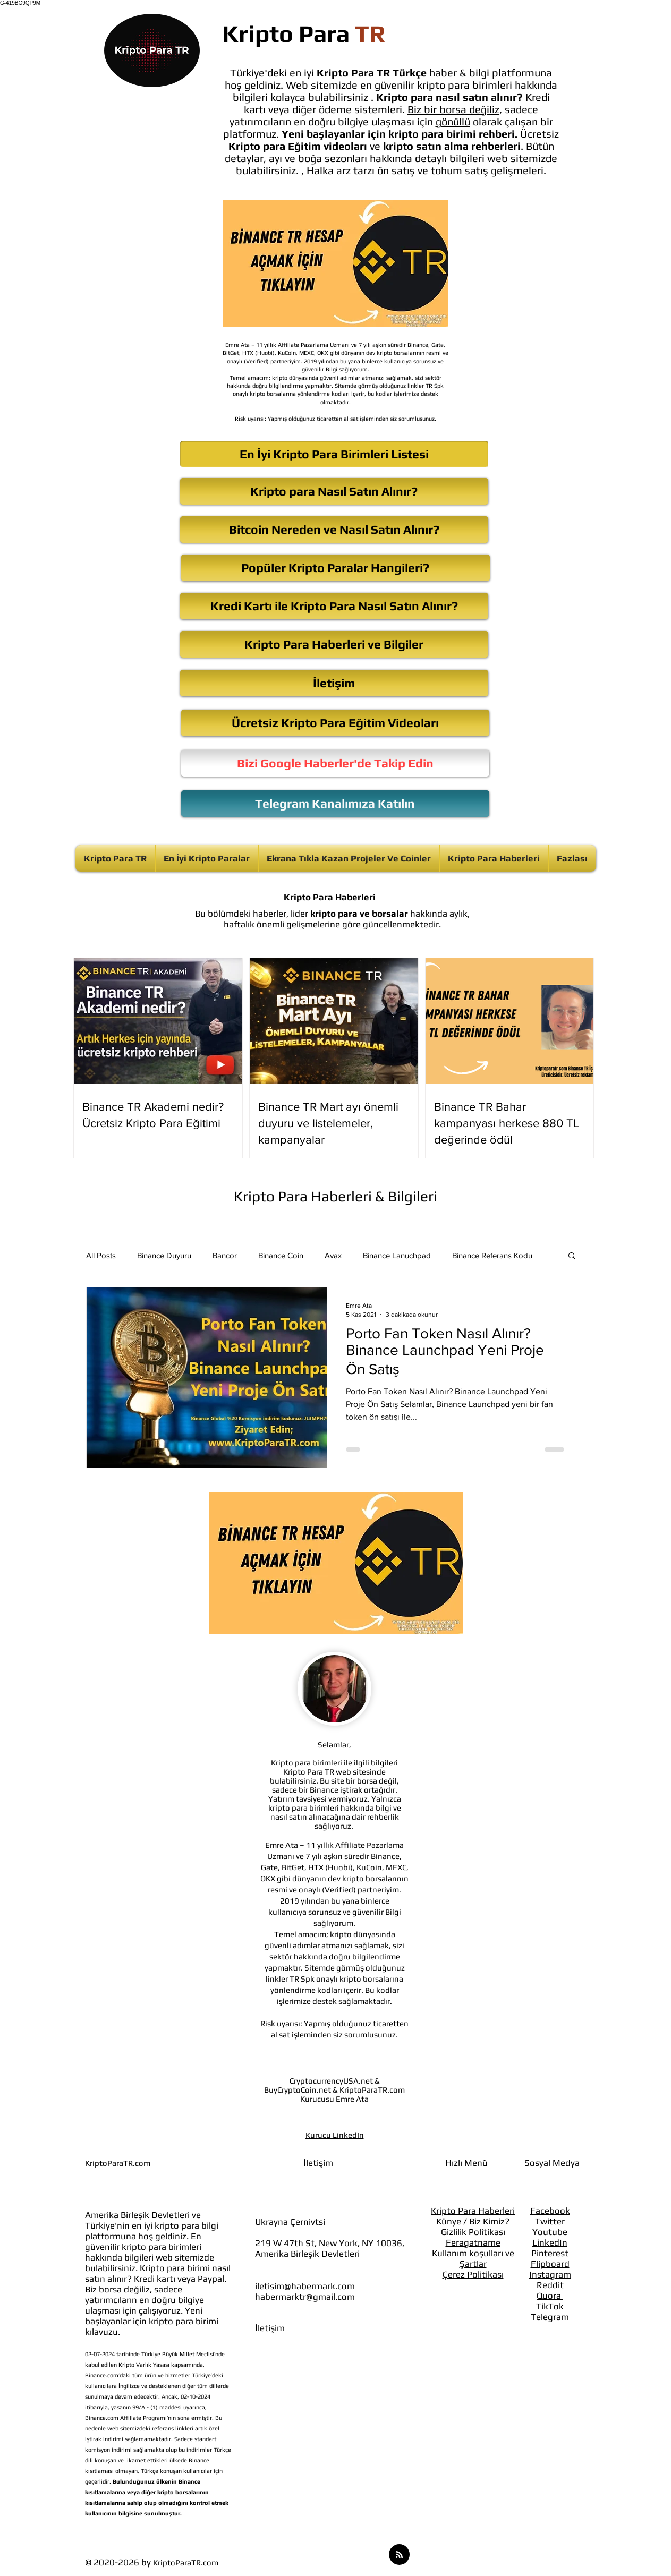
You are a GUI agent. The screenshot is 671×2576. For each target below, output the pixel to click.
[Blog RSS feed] (399, 2555)
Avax (333, 1255)
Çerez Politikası (473, 2274)
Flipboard (550, 2263)
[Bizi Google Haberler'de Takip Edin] (335, 763)
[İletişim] (334, 683)
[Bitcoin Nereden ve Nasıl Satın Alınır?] (334, 529)
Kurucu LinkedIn (334, 2134)
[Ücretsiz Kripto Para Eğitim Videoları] (335, 723)
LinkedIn (549, 2242)
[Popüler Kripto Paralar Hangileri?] (335, 568)
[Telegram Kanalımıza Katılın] (335, 803)
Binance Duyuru (164, 1255)
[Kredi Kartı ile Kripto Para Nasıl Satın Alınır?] (334, 606)
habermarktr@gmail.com (305, 2296)
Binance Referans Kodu (492, 1255)
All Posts (101, 1255)
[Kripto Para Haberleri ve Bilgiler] (334, 644)
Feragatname (473, 2242)
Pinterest (549, 2253)
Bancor (225, 1255)
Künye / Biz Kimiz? (472, 2221)
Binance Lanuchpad (397, 1255)
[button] (572, 1256)
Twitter (550, 2221)
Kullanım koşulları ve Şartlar (473, 2258)
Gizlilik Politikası (473, 2232)
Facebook (550, 2210)
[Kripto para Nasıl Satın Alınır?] (334, 491)
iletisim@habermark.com (305, 2286)
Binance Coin (280, 1255)
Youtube (549, 2232)
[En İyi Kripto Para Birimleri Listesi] (334, 454)
